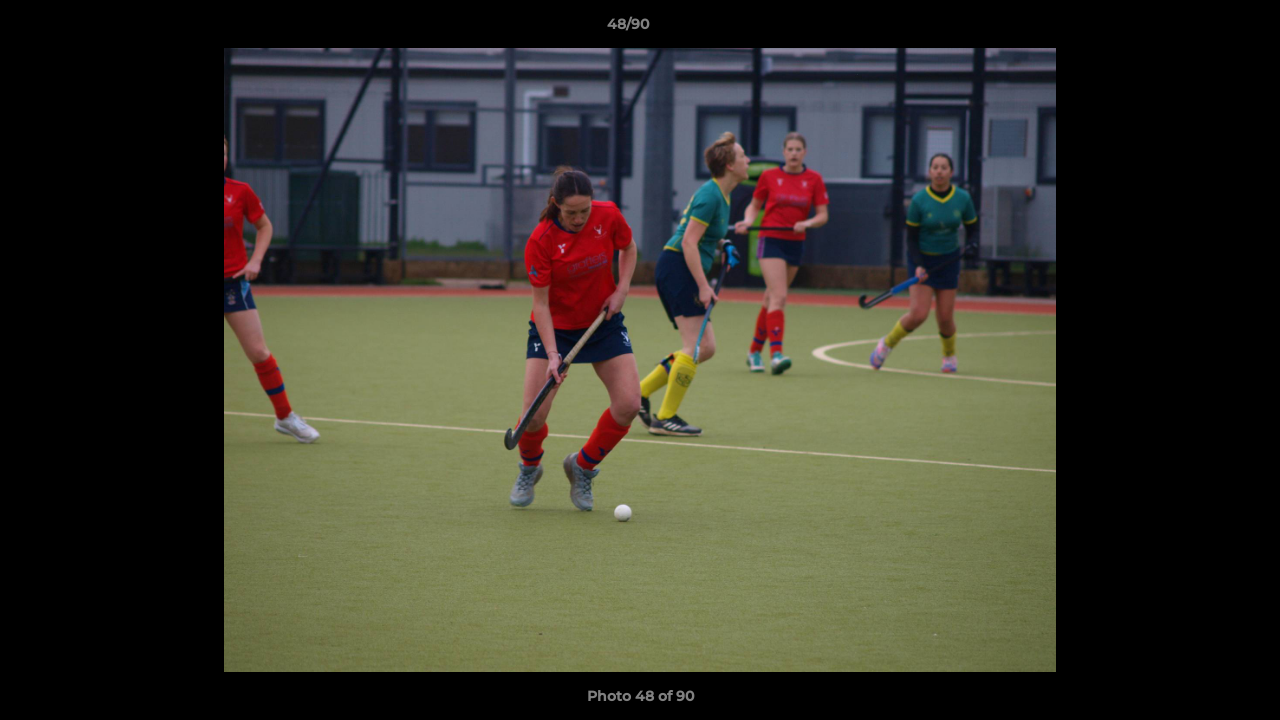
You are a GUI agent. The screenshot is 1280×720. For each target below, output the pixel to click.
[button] (1196, 29)
